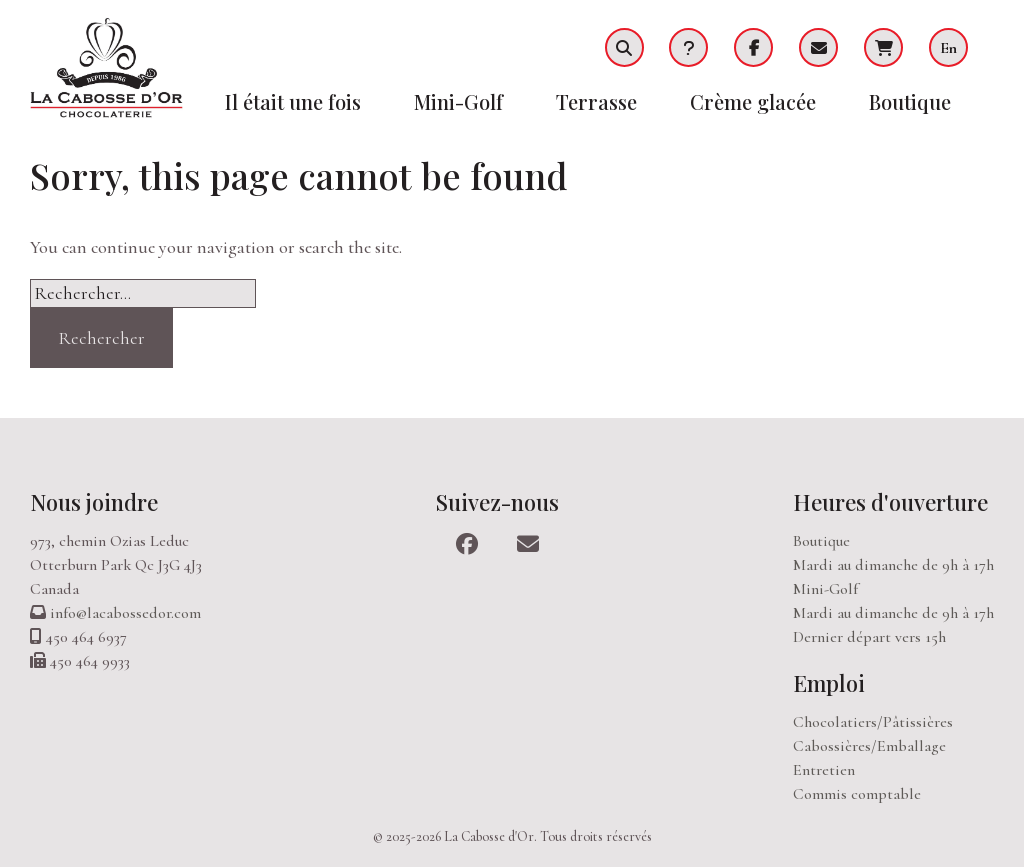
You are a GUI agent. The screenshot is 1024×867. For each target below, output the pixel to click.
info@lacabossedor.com (125, 613)
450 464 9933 (90, 661)
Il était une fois (293, 101)
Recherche (624, 47)
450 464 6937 (86, 637)
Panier (883, 47)
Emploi (829, 683)
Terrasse (596, 101)
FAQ (688, 47)
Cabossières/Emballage (869, 746)
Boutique (910, 101)
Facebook (753, 47)
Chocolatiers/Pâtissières (873, 722)
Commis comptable (857, 794)
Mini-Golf (458, 101)
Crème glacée (753, 101)
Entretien (824, 770)
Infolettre (818, 47)
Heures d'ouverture (890, 502)
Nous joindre (94, 502)
